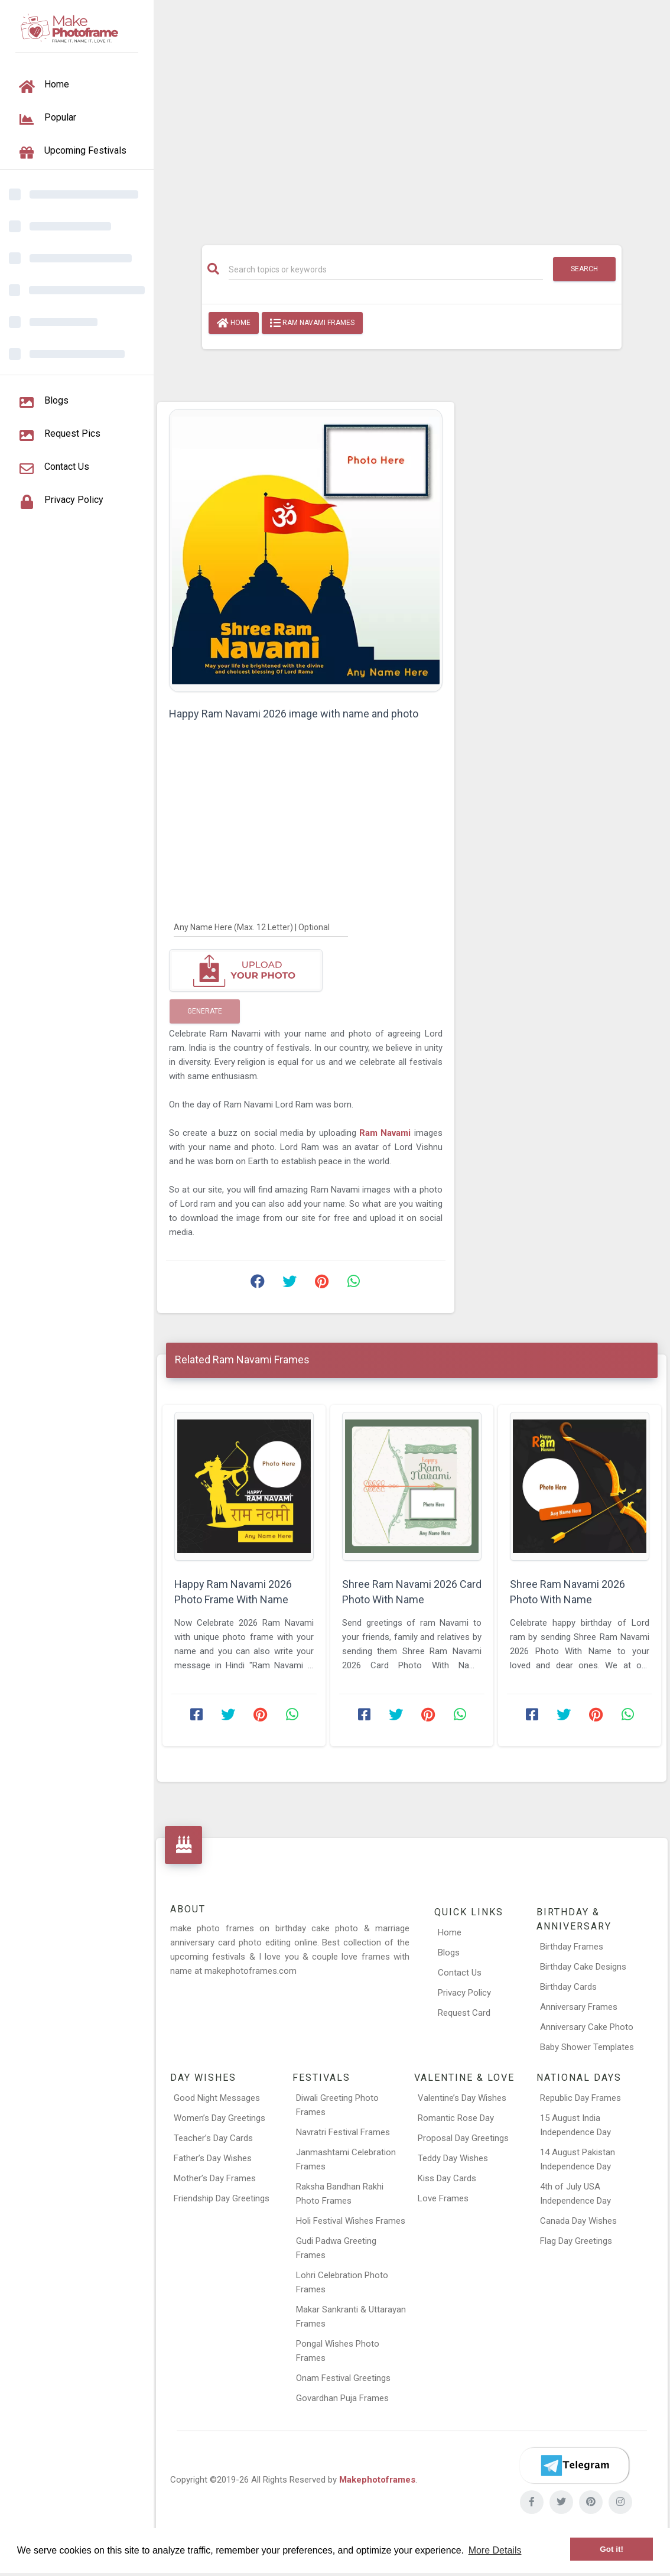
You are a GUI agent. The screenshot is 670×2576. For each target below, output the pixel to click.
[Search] (386, 269)
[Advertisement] (411, 116)
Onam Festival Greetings (343, 2378)
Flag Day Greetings (576, 2241)
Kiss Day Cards (447, 2178)
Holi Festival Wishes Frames (350, 2221)
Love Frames (443, 2198)
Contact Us (460, 1972)
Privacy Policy (464, 1992)
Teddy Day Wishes (453, 2158)
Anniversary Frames (578, 2007)
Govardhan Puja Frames (342, 2398)
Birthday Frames (571, 1946)
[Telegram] (574, 2465)
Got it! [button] (611, 2549)
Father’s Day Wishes (213, 2158)
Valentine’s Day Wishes (462, 2098)
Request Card (464, 2012)
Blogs (449, 1952)
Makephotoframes (377, 2479)
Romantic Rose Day (456, 2118)
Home (234, 323)
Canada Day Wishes (578, 2221)
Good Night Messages (217, 2098)
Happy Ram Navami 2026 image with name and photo (293, 713)
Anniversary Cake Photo (586, 2027)
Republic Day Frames (580, 2098)
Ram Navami (386, 1133)
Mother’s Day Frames (215, 2178)
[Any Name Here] (261, 926)
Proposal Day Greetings (463, 2138)
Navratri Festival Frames (343, 2132)
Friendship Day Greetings (221, 2198)
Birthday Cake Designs (583, 1966)
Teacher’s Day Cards (213, 2138)
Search (584, 269)
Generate (204, 1011)
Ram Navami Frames (312, 323)
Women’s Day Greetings (219, 2118)
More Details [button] (495, 2550)
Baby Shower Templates (587, 2047)
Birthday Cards (568, 1986)
